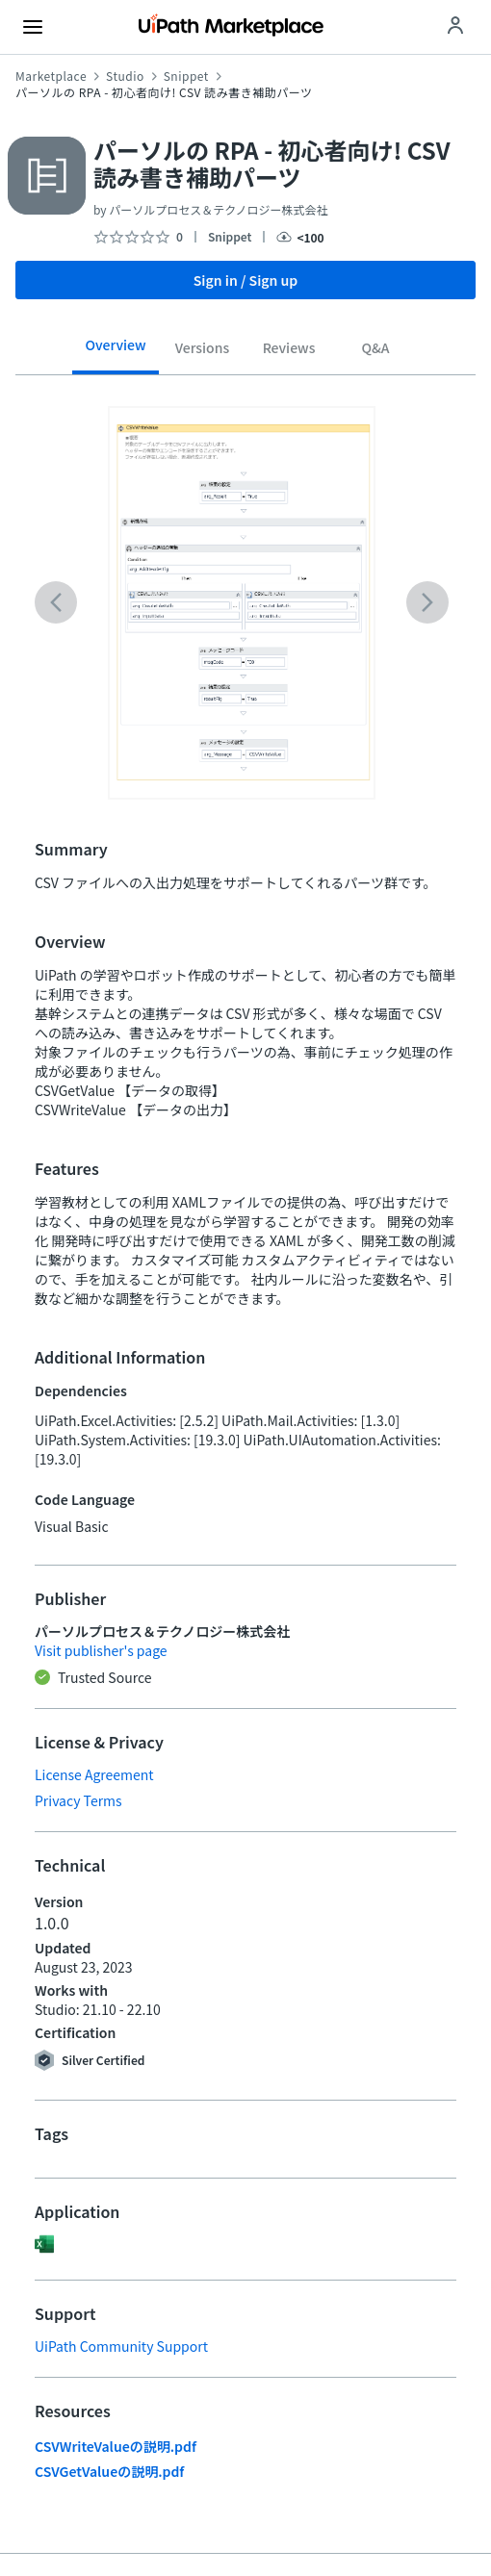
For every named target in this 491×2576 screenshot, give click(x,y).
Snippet (186, 76)
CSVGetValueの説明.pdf (109, 2471)
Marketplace (51, 76)
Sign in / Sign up (246, 280)
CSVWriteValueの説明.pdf (115, 2446)
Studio (125, 76)
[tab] (115, 351)
